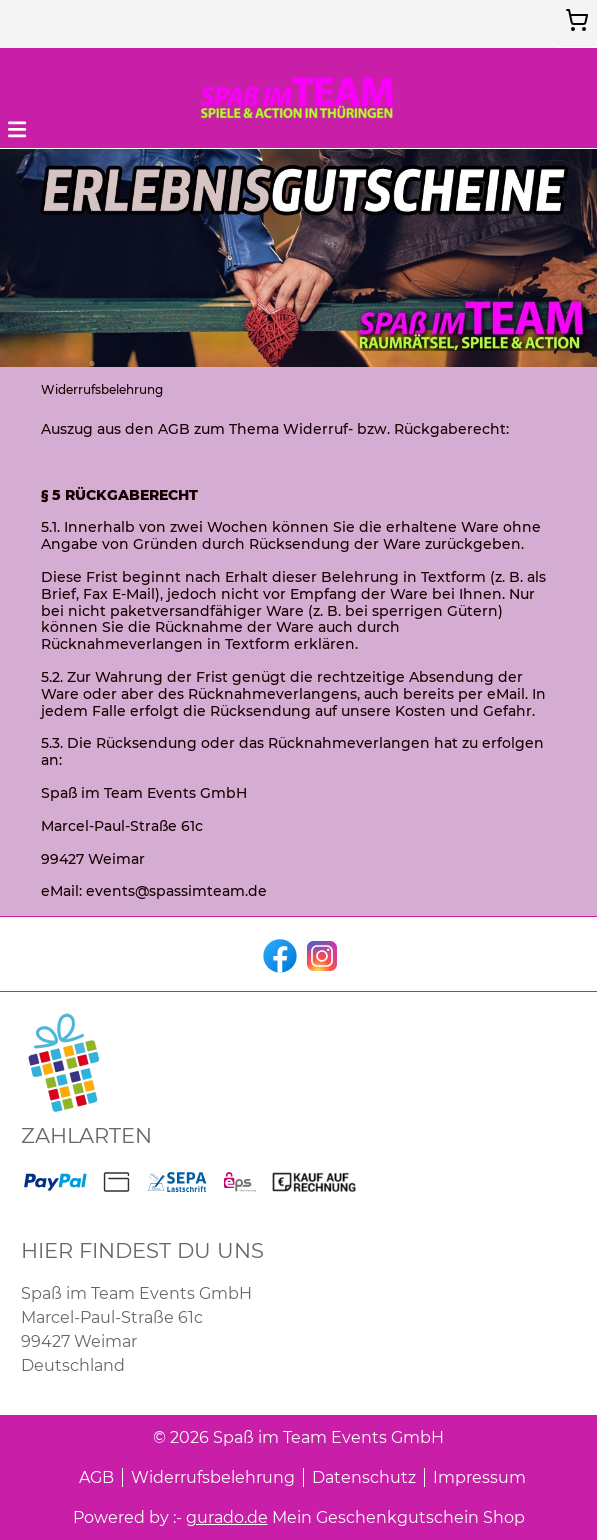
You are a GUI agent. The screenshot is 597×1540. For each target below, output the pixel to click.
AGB (96, 1477)
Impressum (479, 1477)
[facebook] (278, 954)
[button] (17, 128)
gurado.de (227, 1517)
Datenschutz (364, 1477)
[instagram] (320, 954)
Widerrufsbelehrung (213, 1477)
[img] (299, 98)
